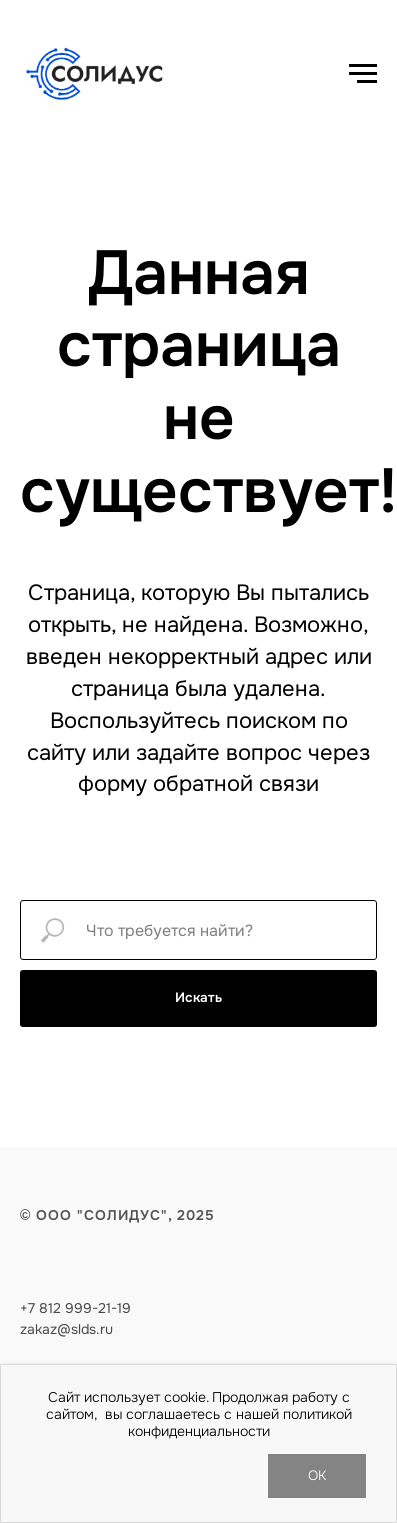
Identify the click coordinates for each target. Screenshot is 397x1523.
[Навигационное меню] (363, 74)
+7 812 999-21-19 (75, 1308)
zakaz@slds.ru (66, 1329)
